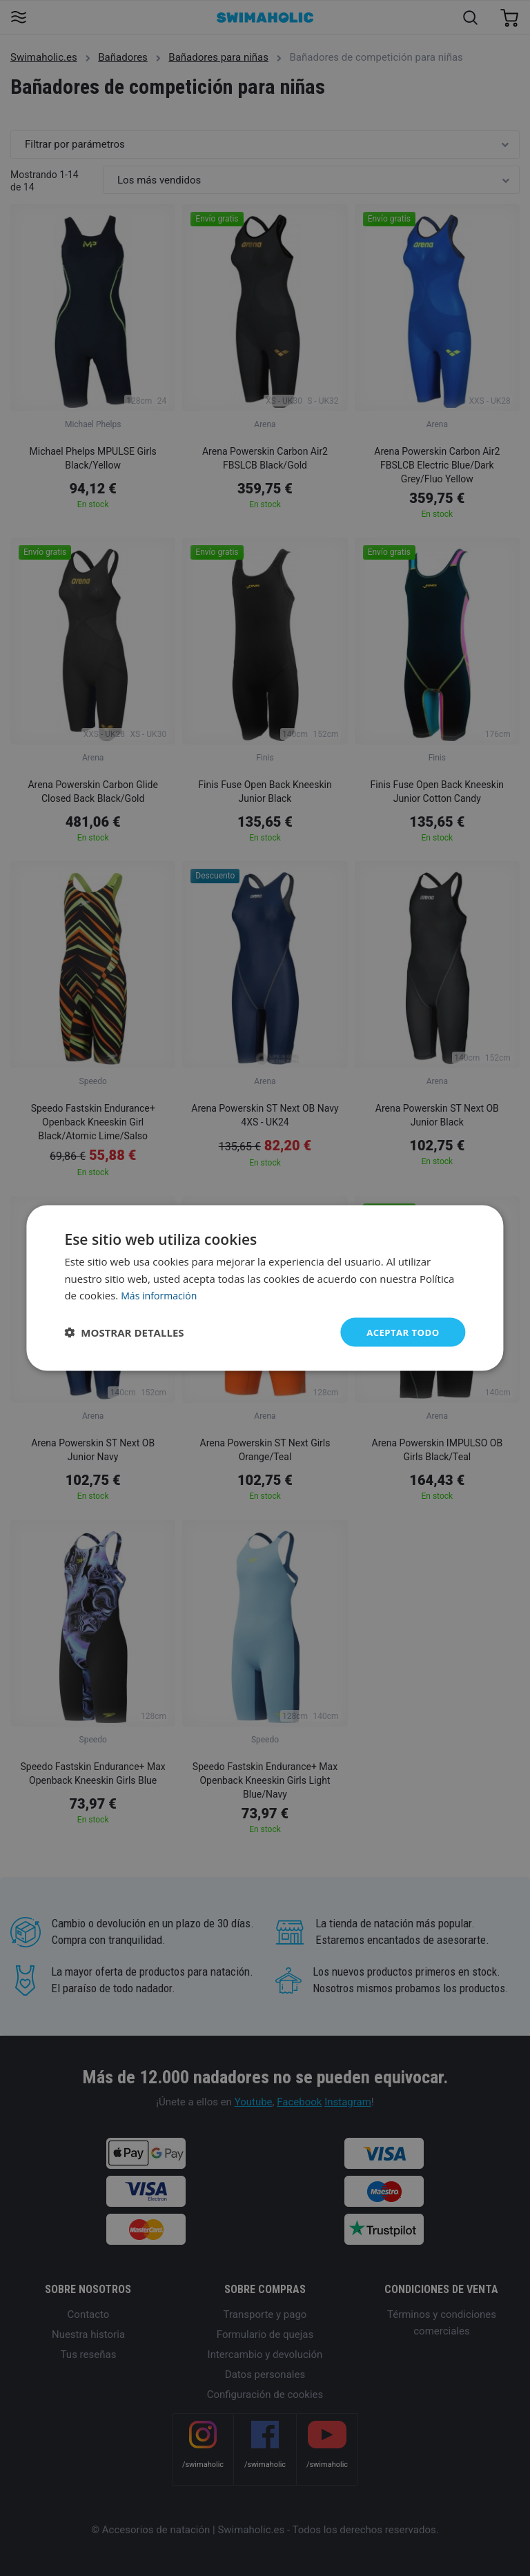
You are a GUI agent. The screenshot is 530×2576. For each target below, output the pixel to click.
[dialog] (264, 1288)
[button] (124, 1332)
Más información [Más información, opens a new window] (161, 1294)
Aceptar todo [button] (400, 1331)
